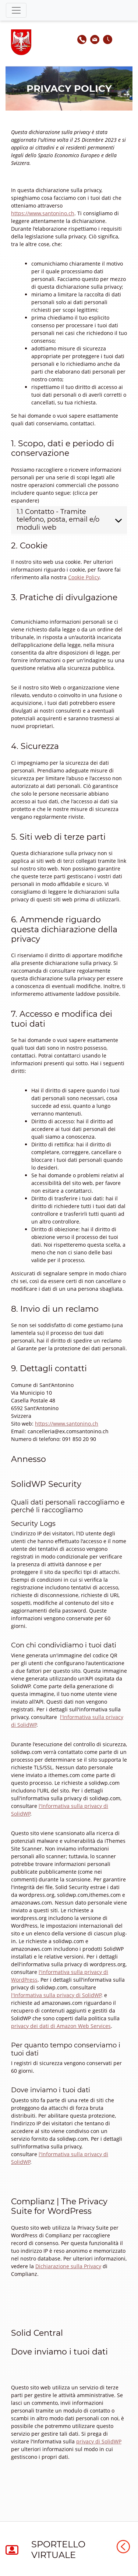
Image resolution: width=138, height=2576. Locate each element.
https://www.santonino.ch (42, 213)
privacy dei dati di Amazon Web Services (61, 2025)
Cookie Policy (83, 577)
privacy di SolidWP (98, 2441)
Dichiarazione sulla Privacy (68, 2266)
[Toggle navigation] (16, 10)
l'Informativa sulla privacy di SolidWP (56, 1995)
